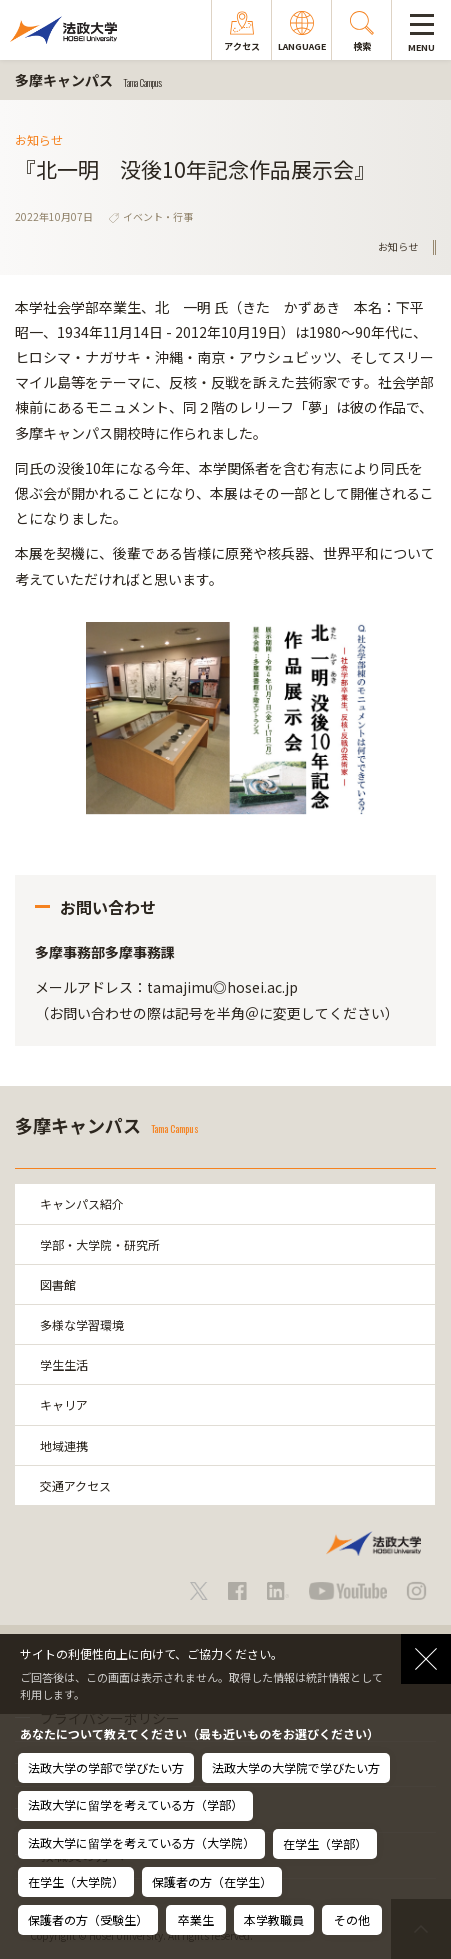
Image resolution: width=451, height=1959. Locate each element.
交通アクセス (75, 1485)
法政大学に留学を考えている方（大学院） (141, 1842)
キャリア (64, 1404)
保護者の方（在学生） (212, 1881)
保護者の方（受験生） (88, 1919)
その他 (352, 1919)
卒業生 (196, 1919)
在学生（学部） (325, 1843)
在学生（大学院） (76, 1881)
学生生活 (64, 1364)
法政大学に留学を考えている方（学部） (135, 1804)
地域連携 (64, 1445)
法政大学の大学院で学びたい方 (296, 1767)
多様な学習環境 (82, 1324)
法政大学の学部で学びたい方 (106, 1767)
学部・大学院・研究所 (100, 1244)
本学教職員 (274, 1919)
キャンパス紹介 (82, 1203)
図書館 (58, 1284)
